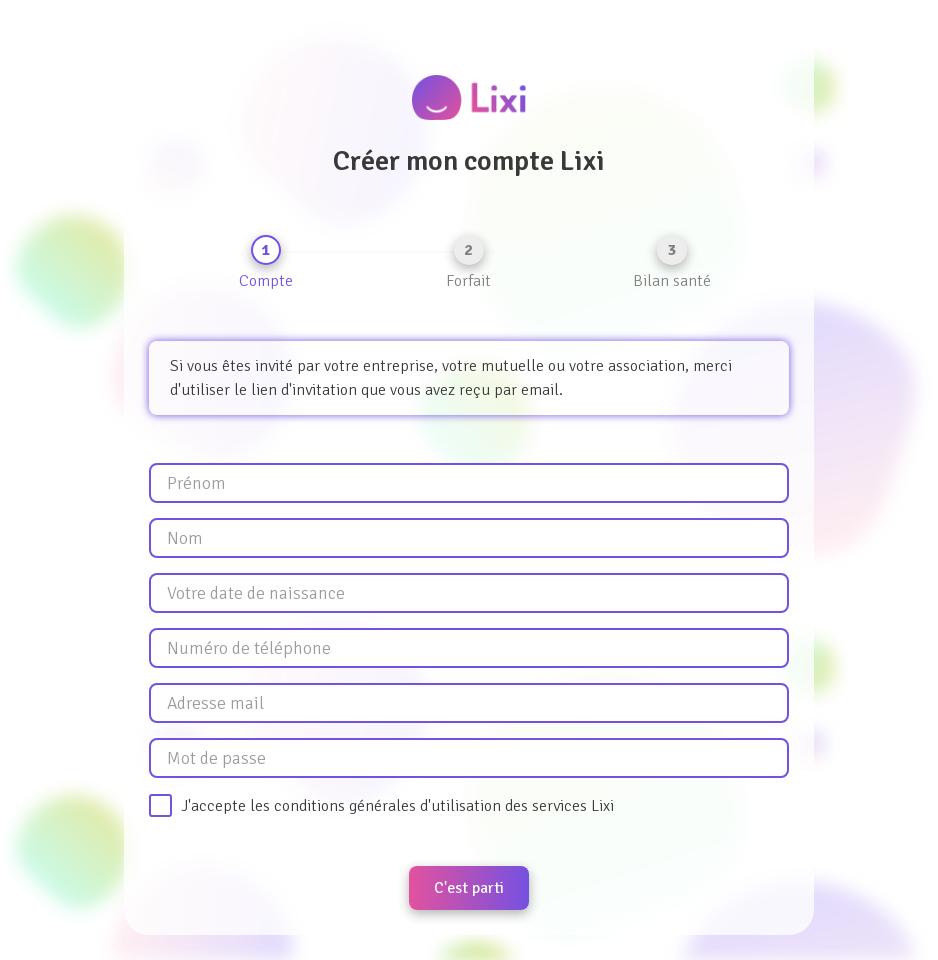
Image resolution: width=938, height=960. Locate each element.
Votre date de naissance (256, 593)
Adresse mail (215, 703)
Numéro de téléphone (249, 648)
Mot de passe (216, 758)
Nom (185, 538)
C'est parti (469, 888)
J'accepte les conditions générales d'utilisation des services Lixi (397, 806)
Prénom (196, 483)
